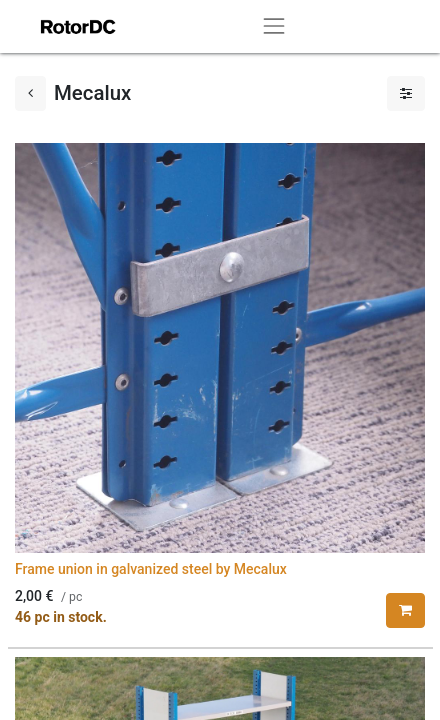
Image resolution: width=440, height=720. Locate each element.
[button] (405, 610)
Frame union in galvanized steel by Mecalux (151, 569)
